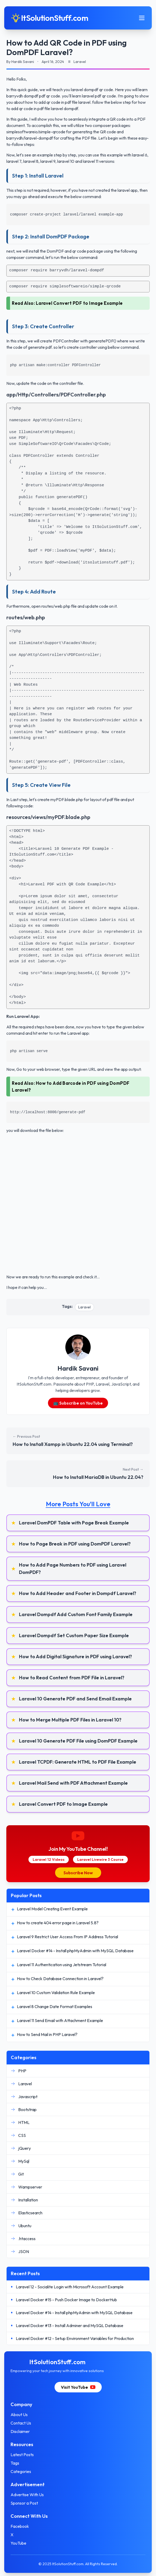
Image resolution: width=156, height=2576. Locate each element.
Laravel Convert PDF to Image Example (79, 303)
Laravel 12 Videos (49, 1859)
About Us (19, 2414)
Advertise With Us (27, 2494)
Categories (21, 2471)
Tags (15, 2463)
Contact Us (21, 2423)
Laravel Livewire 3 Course (100, 1859)
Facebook (20, 2526)
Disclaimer (20, 2431)
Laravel (84, 1307)
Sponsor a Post (24, 2503)
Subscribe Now (78, 1872)
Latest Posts (22, 2454)
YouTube (18, 2543)
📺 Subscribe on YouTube (78, 1403)
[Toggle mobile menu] (141, 18)
